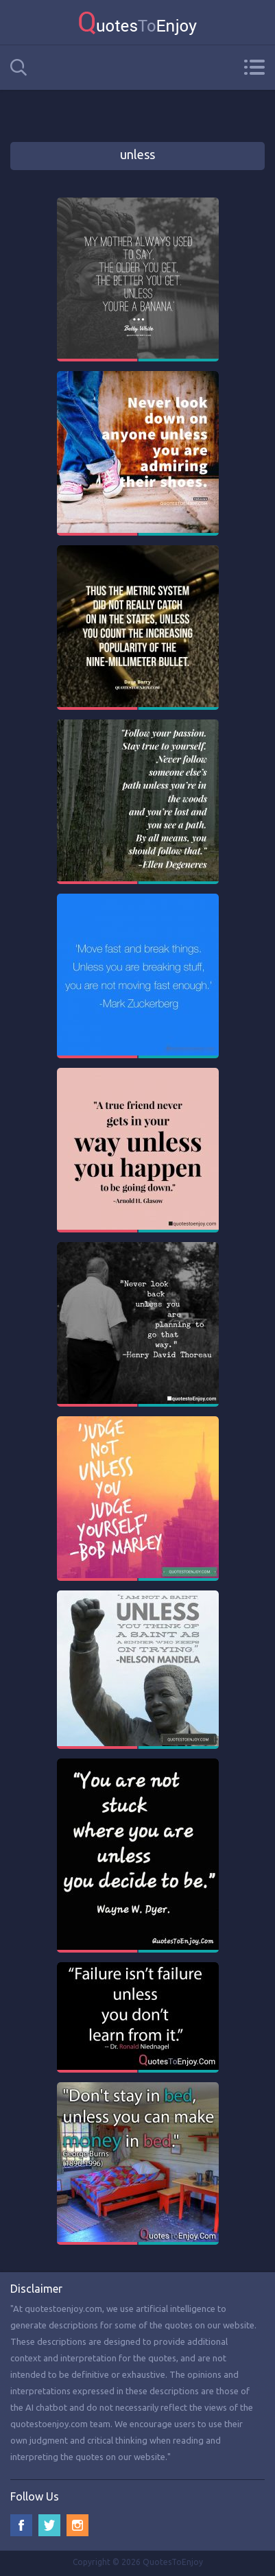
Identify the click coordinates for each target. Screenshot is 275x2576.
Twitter (49, 2525)
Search (18, 67)
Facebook (21, 2525)
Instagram (77, 2525)
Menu (254, 67)
